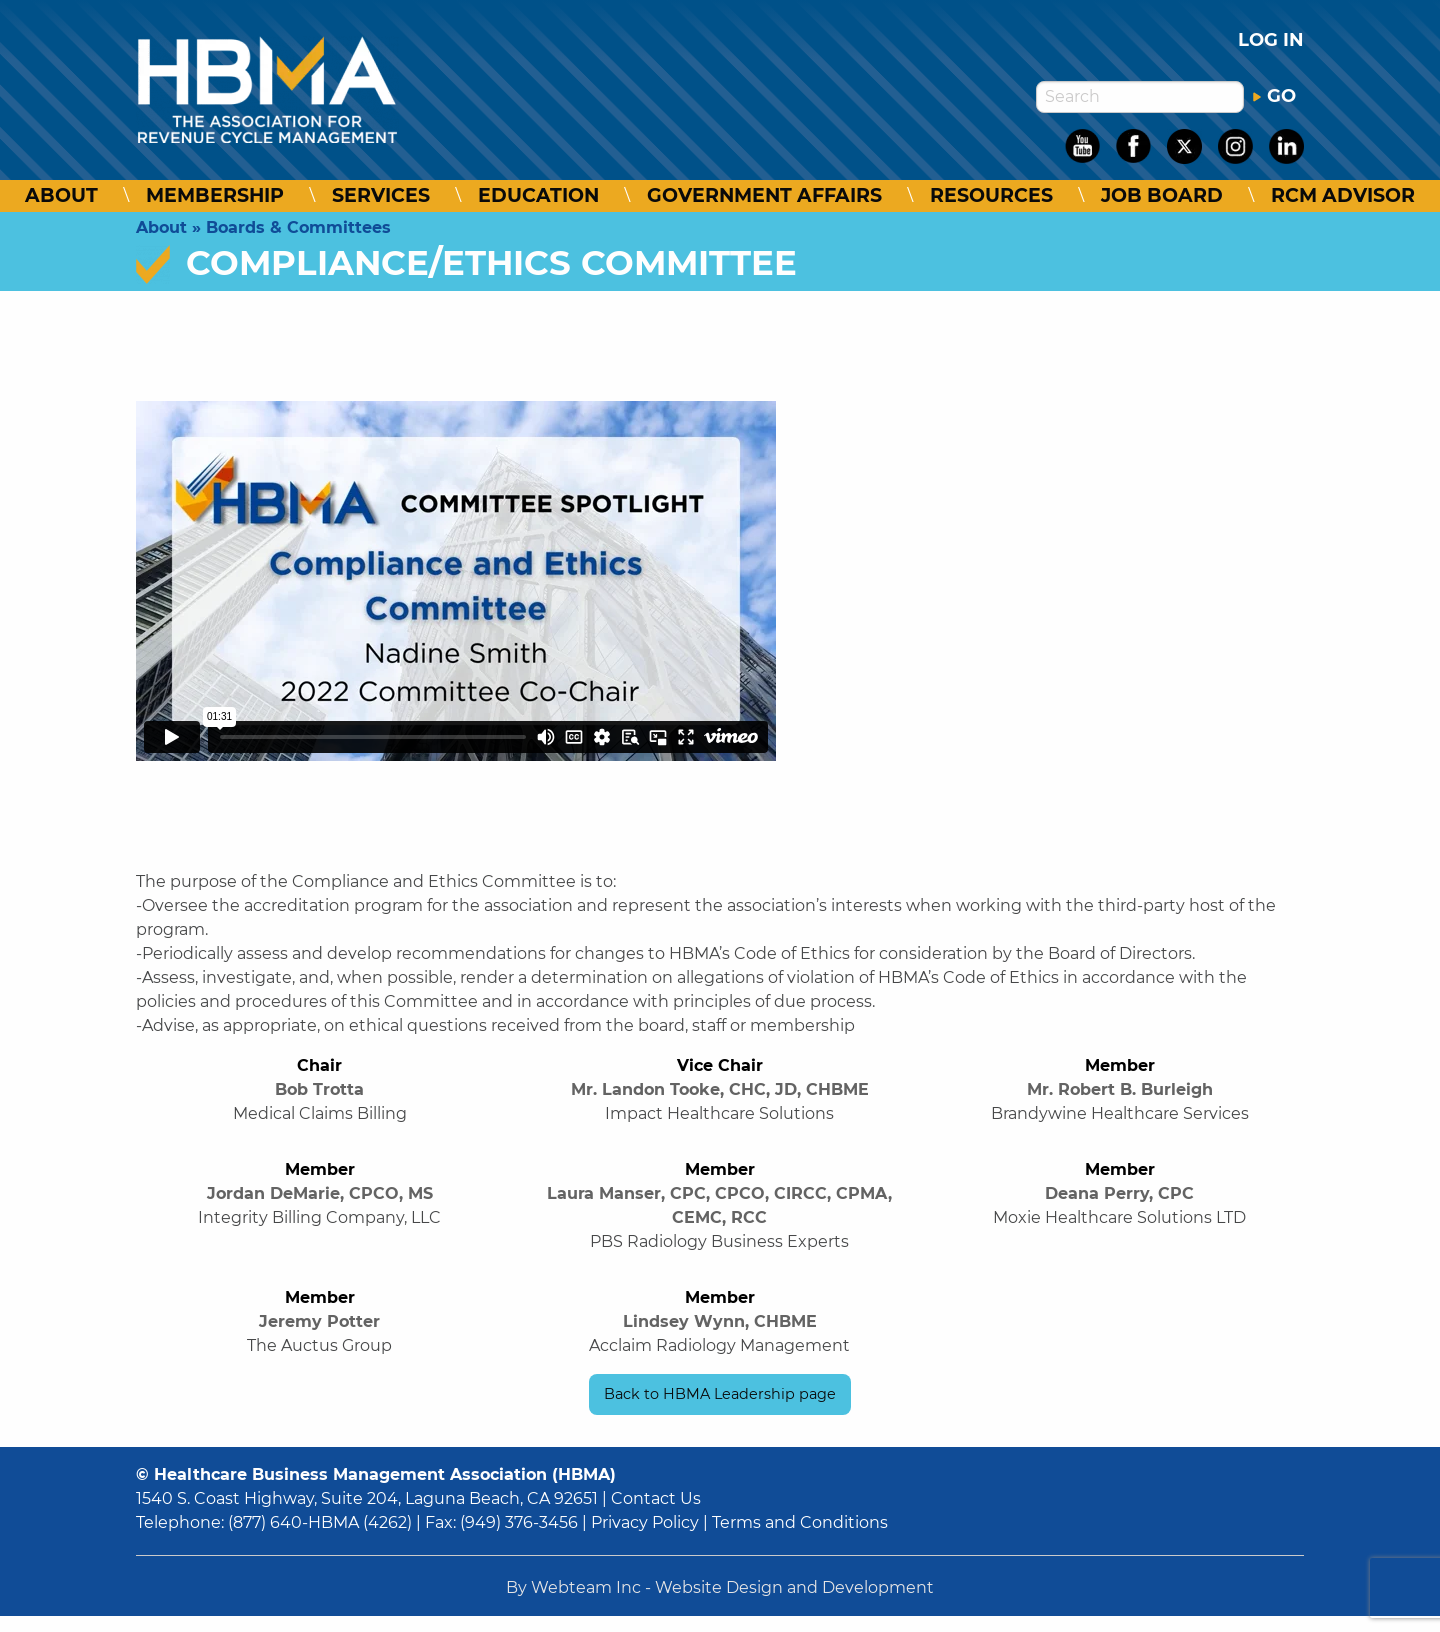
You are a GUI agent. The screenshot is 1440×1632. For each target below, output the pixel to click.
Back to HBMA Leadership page (720, 1394)
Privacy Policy (645, 1522)
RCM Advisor (1343, 195)
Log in (1271, 40)
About (61, 195)
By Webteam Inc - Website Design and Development (720, 1587)
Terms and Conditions (800, 1522)
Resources (991, 195)
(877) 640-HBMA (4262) (320, 1522)
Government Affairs (764, 195)
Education (538, 195)
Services (381, 195)
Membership (215, 195)
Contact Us (656, 1498)
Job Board (1162, 195)
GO (1274, 96)
